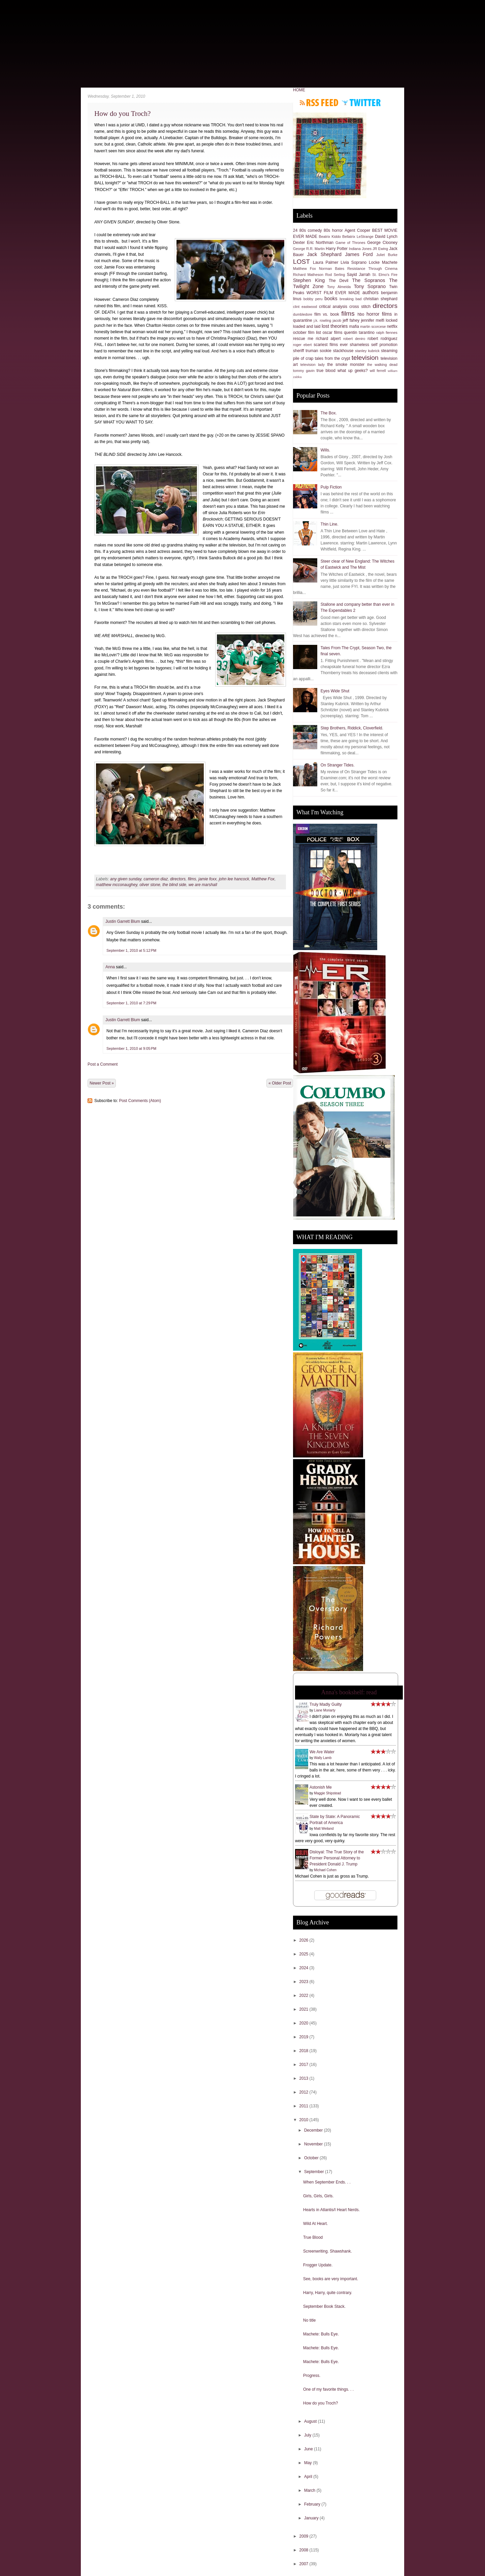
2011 (304, 2106)
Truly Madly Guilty (326, 1704)
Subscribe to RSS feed (319, 102)
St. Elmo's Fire (384, 275)
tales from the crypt (332, 358)
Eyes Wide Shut (335, 691)
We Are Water (322, 1752)
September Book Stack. (324, 2306)
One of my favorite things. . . (328, 2389)
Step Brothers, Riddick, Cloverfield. (352, 728)
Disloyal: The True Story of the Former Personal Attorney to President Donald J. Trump (337, 1858)
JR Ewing (380, 249)
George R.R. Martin (309, 249)
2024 (304, 1968)
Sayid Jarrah (358, 274)
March (310, 2490)
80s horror (333, 230)
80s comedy (310, 230)
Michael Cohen (325, 1870)
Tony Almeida (339, 287)
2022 (304, 1995)
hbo (360, 314)
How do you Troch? (122, 113)
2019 (304, 2037)
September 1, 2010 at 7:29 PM (131, 1003)
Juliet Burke (386, 255)
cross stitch (359, 306)
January (312, 2518)
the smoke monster (345, 364)
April (308, 2476)
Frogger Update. (317, 2265)
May (308, 2462)
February (312, 2504)
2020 (304, 2023)
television (365, 357)
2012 (304, 2092)
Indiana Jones (360, 249)
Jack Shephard (324, 254)
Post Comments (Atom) (140, 1100)
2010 (304, 2119)
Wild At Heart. (315, 2223)
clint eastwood (305, 307)
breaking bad (350, 299)
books (330, 298)
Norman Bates (331, 268)
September (314, 2171)
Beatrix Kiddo (330, 236)
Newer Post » (102, 1083)
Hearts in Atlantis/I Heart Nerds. (331, 2209)
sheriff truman (305, 350)
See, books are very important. (330, 2278)
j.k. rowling (322, 320)
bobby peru (313, 299)
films (192, 879)
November (314, 2144)
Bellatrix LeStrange (358, 236)
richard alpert (328, 338)
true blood (326, 370)
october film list (307, 332)
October (312, 2158)
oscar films (333, 332)
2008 (304, 2550)
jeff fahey (351, 320)
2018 (304, 2050)
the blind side (174, 884)
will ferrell (378, 371)
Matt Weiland (323, 1828)
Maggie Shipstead (327, 1793)
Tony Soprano (370, 286)
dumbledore (302, 314)
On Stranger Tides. (338, 765)
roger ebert (302, 345)
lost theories (335, 326)
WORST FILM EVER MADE (333, 292)
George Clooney (382, 242)
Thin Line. (329, 524)
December (314, 2130)
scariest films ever (331, 344)
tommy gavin (304, 371)
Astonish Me (321, 1787)
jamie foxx (207, 879)
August (311, 2421)
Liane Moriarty (324, 1710)
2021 (304, 2009)
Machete (389, 262)
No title (309, 2320)
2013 (304, 2078)
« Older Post (279, 1083)
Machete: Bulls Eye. (321, 2334)
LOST (301, 261)
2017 (304, 2064)
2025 (304, 1954)
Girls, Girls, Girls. (318, 2196)
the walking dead (382, 365)
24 (295, 230)
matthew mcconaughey (116, 884)
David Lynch (386, 236)
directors (178, 879)
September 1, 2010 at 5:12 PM (131, 950)
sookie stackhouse (336, 350)
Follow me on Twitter (361, 102)
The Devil (338, 280)
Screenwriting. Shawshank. (327, 2251)
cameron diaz (155, 879)
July (308, 2435)
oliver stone (149, 884)
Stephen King (309, 280)
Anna (110, 967)
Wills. (325, 450)
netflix (392, 326)
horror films (379, 314)
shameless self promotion (373, 344)
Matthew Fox (262, 879)
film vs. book (326, 314)
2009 (304, 2536)
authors (370, 292)
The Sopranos (368, 280)
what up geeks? (352, 370)
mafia (354, 326)
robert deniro (354, 339)
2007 (304, 2564)
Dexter (299, 242)
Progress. (311, 2375)
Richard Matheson (308, 275)
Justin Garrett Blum (122, 921)
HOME (299, 90)
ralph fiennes (386, 333)
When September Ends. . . (327, 2182)
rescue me (303, 338)
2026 (304, 1940)
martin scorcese (373, 326)
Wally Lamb (322, 1758)
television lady (312, 365)
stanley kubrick (367, 351)
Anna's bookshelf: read (349, 1692)
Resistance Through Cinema (372, 268)
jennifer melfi (372, 320)
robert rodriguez (382, 338)
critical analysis (333, 306)
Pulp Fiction (331, 487)
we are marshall (203, 884)
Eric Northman (320, 242)
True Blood (313, 2237)
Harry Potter (337, 248)
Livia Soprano (353, 262)
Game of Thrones (350, 243)
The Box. (329, 413)
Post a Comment (103, 1064)
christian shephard (380, 298)
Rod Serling (335, 275)
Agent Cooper (357, 230)
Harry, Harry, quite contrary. (327, 2292)
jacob (337, 320)
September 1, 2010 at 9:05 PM (131, 1048)
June (309, 2449)
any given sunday (125, 879)
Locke (374, 262)
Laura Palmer (325, 262)
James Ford (359, 254)
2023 (304, 1981)
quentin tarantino (359, 332)
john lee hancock (234, 879)
